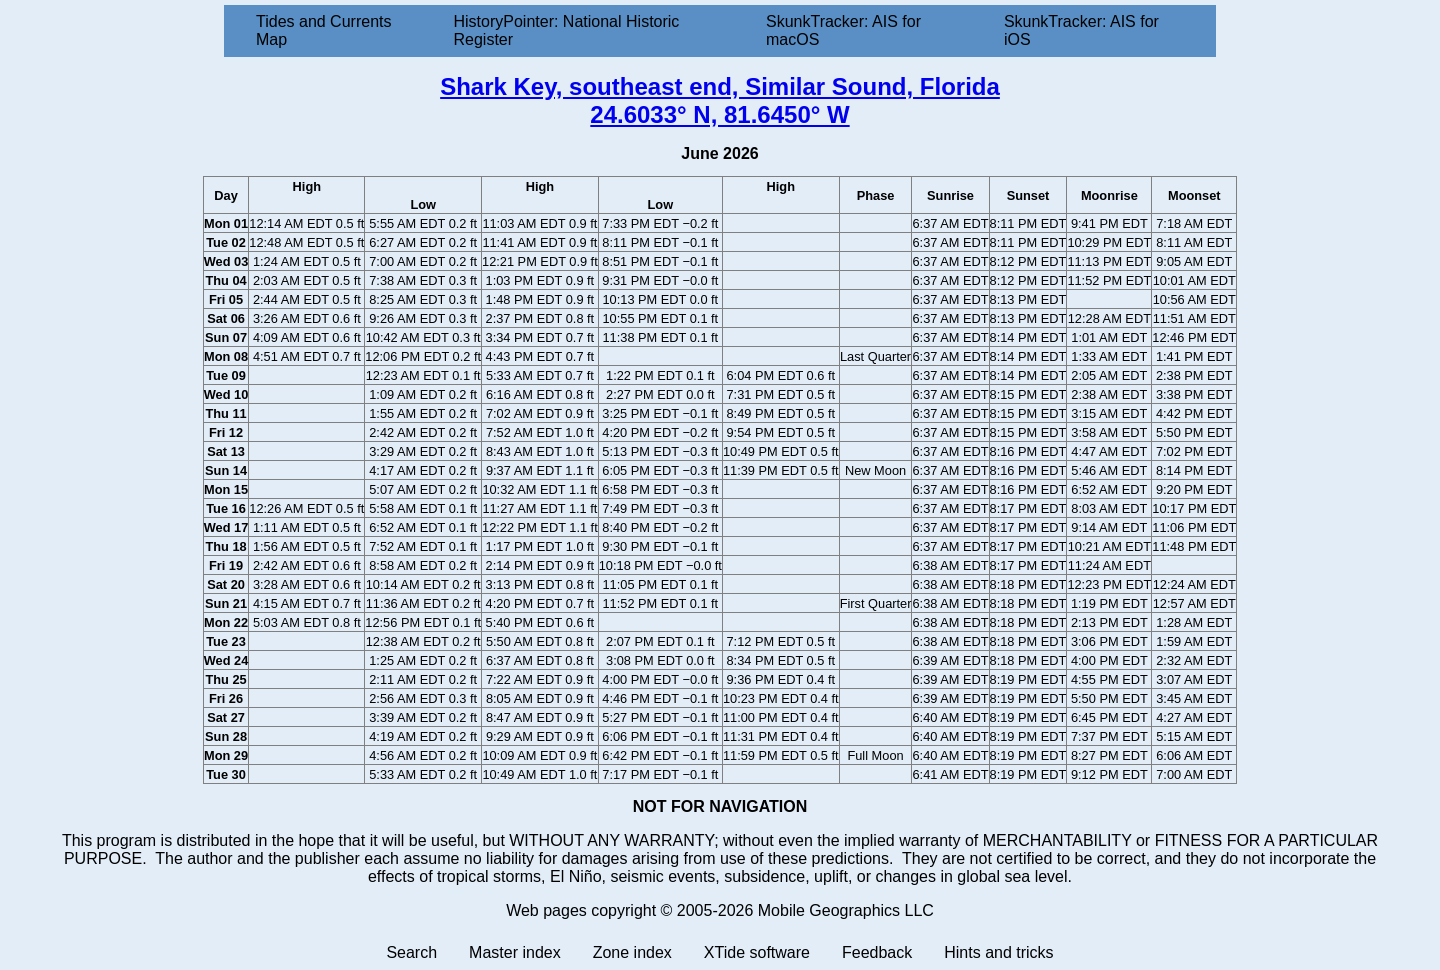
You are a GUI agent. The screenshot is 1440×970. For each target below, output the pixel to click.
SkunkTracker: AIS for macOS (843, 30)
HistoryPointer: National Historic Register (567, 30)
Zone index (632, 952)
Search (411, 952)
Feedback (877, 952)
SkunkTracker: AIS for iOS (1081, 30)
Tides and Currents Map (323, 30)
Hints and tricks (998, 952)
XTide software (757, 952)
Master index (515, 952)
